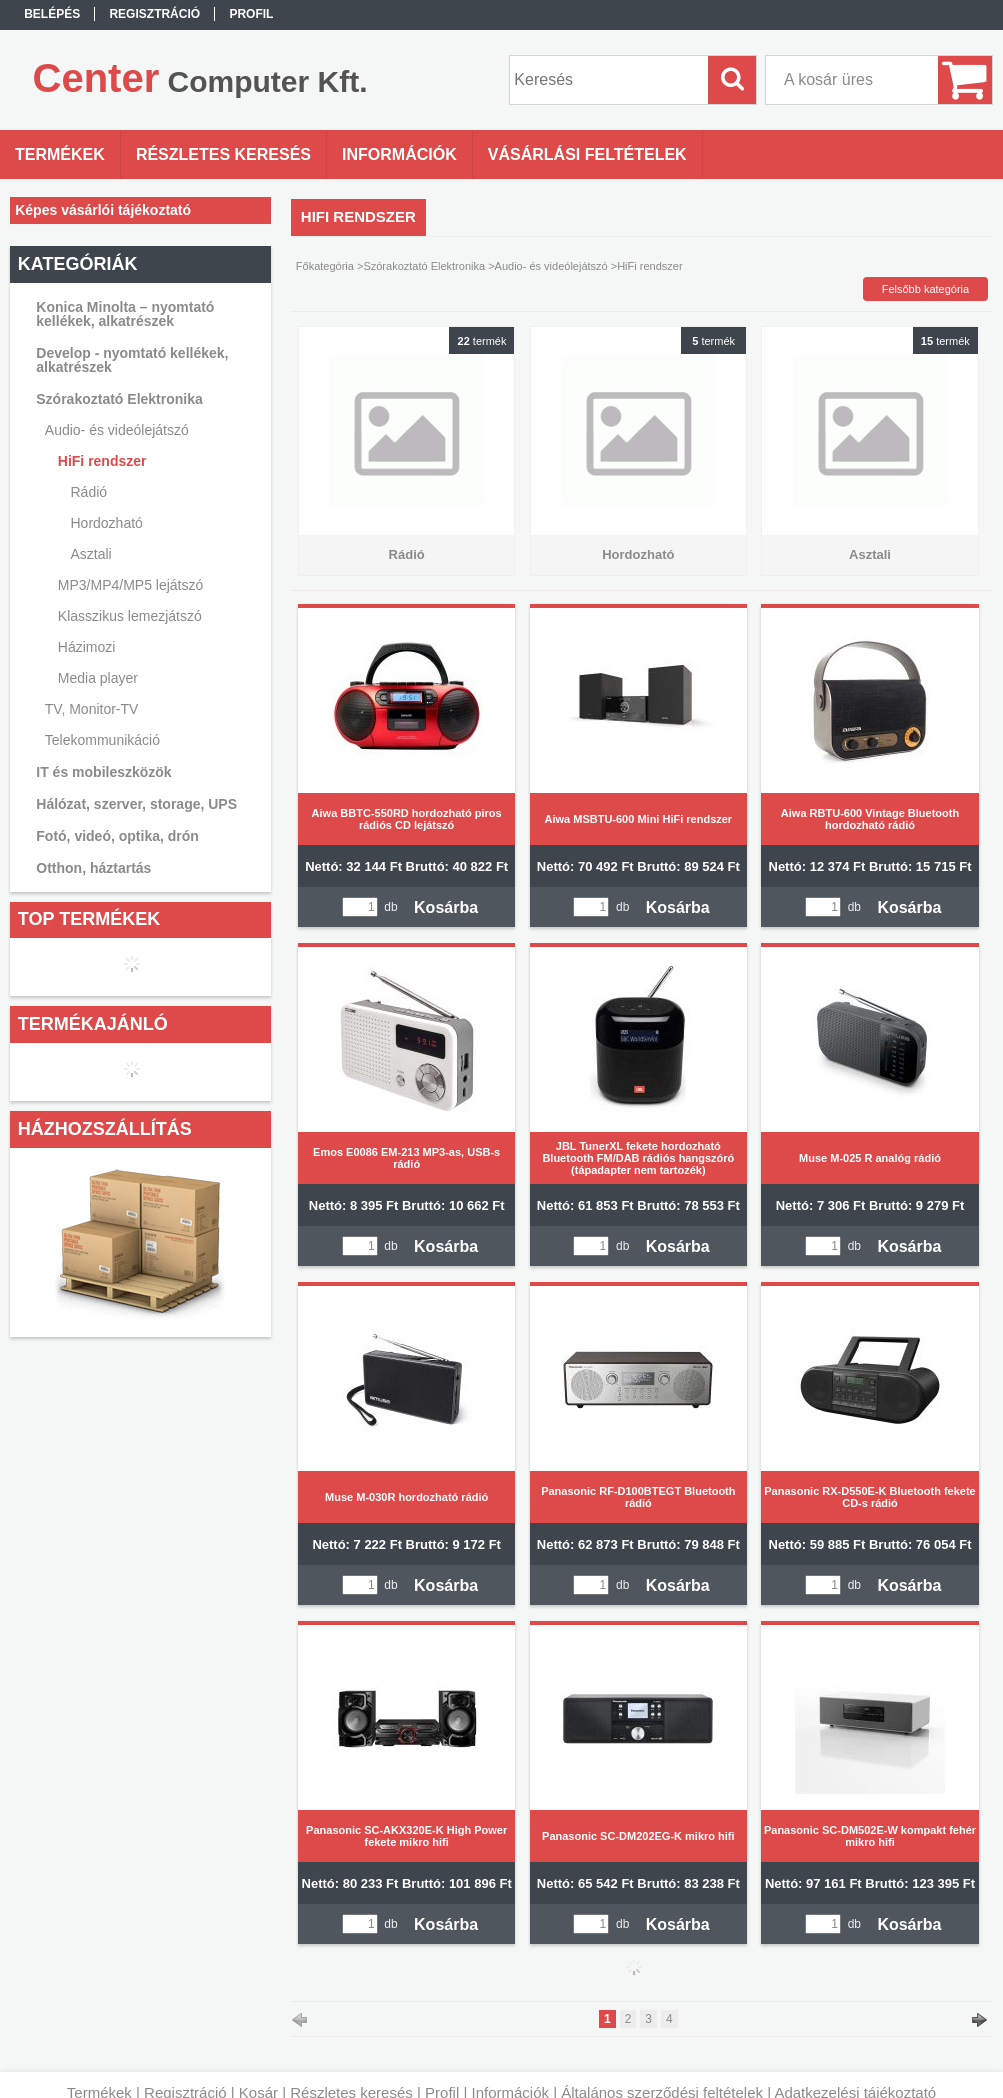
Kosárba (446, 907)
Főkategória (325, 266)
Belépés (52, 14)
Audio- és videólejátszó (551, 266)
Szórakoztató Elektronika (424, 266)
